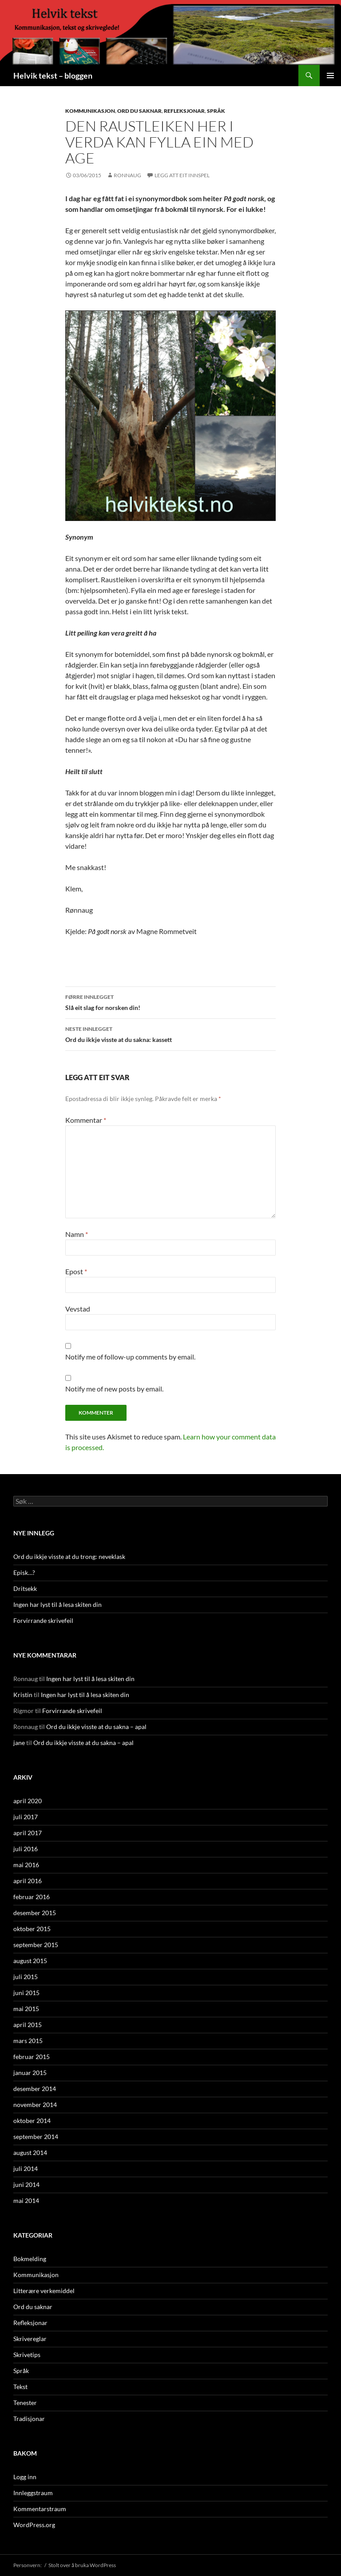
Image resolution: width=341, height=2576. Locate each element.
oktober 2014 (32, 2120)
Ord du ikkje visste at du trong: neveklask (69, 1556)
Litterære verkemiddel (44, 2290)
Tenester (25, 2402)
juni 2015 (26, 1992)
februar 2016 (31, 1896)
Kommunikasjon (90, 110)
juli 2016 (25, 1848)
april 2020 (27, 1801)
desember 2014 (34, 2088)
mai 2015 (26, 2008)
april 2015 (27, 2024)
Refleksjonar (184, 110)
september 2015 (35, 1944)
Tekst (20, 2386)
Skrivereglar (30, 2338)
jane (19, 1742)
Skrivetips (26, 2354)
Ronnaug (127, 175)
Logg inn (24, 2477)
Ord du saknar (139, 110)
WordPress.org (34, 2524)
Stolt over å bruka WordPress (82, 2565)
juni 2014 (26, 2184)
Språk (216, 110)
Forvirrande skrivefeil (43, 1620)
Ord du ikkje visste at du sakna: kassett (170, 1033)
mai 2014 (26, 2200)
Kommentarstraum (39, 2508)
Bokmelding (29, 2258)
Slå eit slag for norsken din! (170, 1001)
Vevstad (77, 1308)
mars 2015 (28, 2040)
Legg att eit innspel (182, 175)
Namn (76, 1234)
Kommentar (85, 1120)
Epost (76, 1271)
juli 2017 (25, 1817)
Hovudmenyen (330, 75)
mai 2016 (26, 1864)
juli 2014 (25, 2168)
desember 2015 (34, 1912)
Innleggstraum (33, 2492)
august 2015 (30, 1960)
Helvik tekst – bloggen (52, 75)
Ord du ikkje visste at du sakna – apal (96, 1726)
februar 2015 (31, 2056)
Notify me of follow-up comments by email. (130, 1356)
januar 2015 (30, 2072)
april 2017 (27, 1833)
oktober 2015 (32, 1928)
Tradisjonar (29, 2418)
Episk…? (24, 1572)
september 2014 (35, 2136)
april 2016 (27, 1880)
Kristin (22, 1694)
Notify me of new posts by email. (114, 1388)
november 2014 (35, 2104)
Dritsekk (25, 1588)
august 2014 (30, 2152)
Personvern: (27, 2565)
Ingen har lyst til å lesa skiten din (57, 1604)
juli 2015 (25, 1976)
